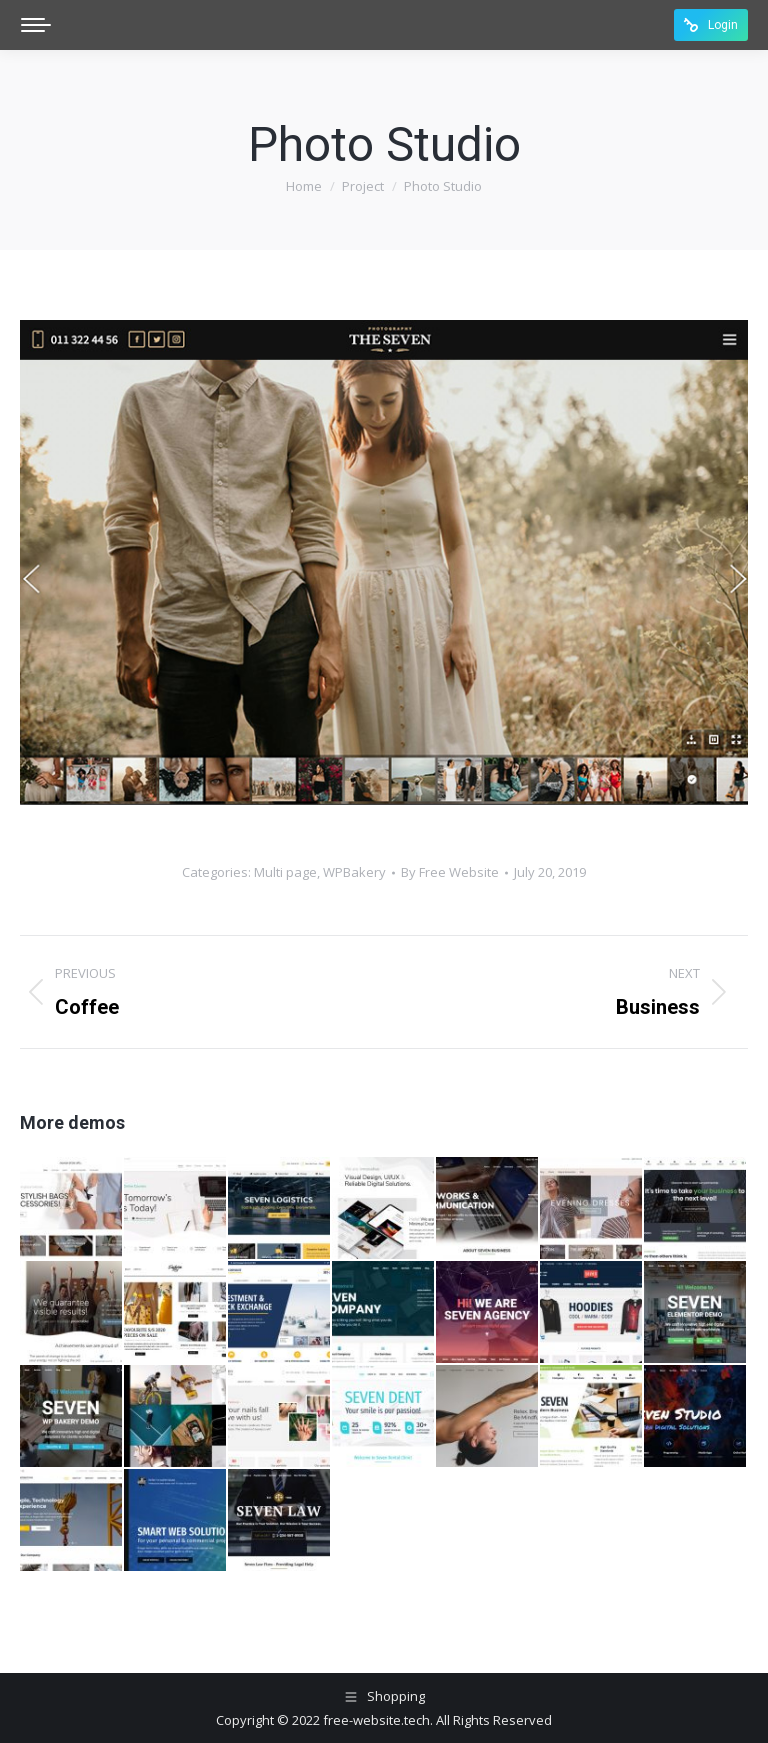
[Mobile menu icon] (36, 25)
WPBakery (354, 872)
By (450, 872)
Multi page (285, 872)
